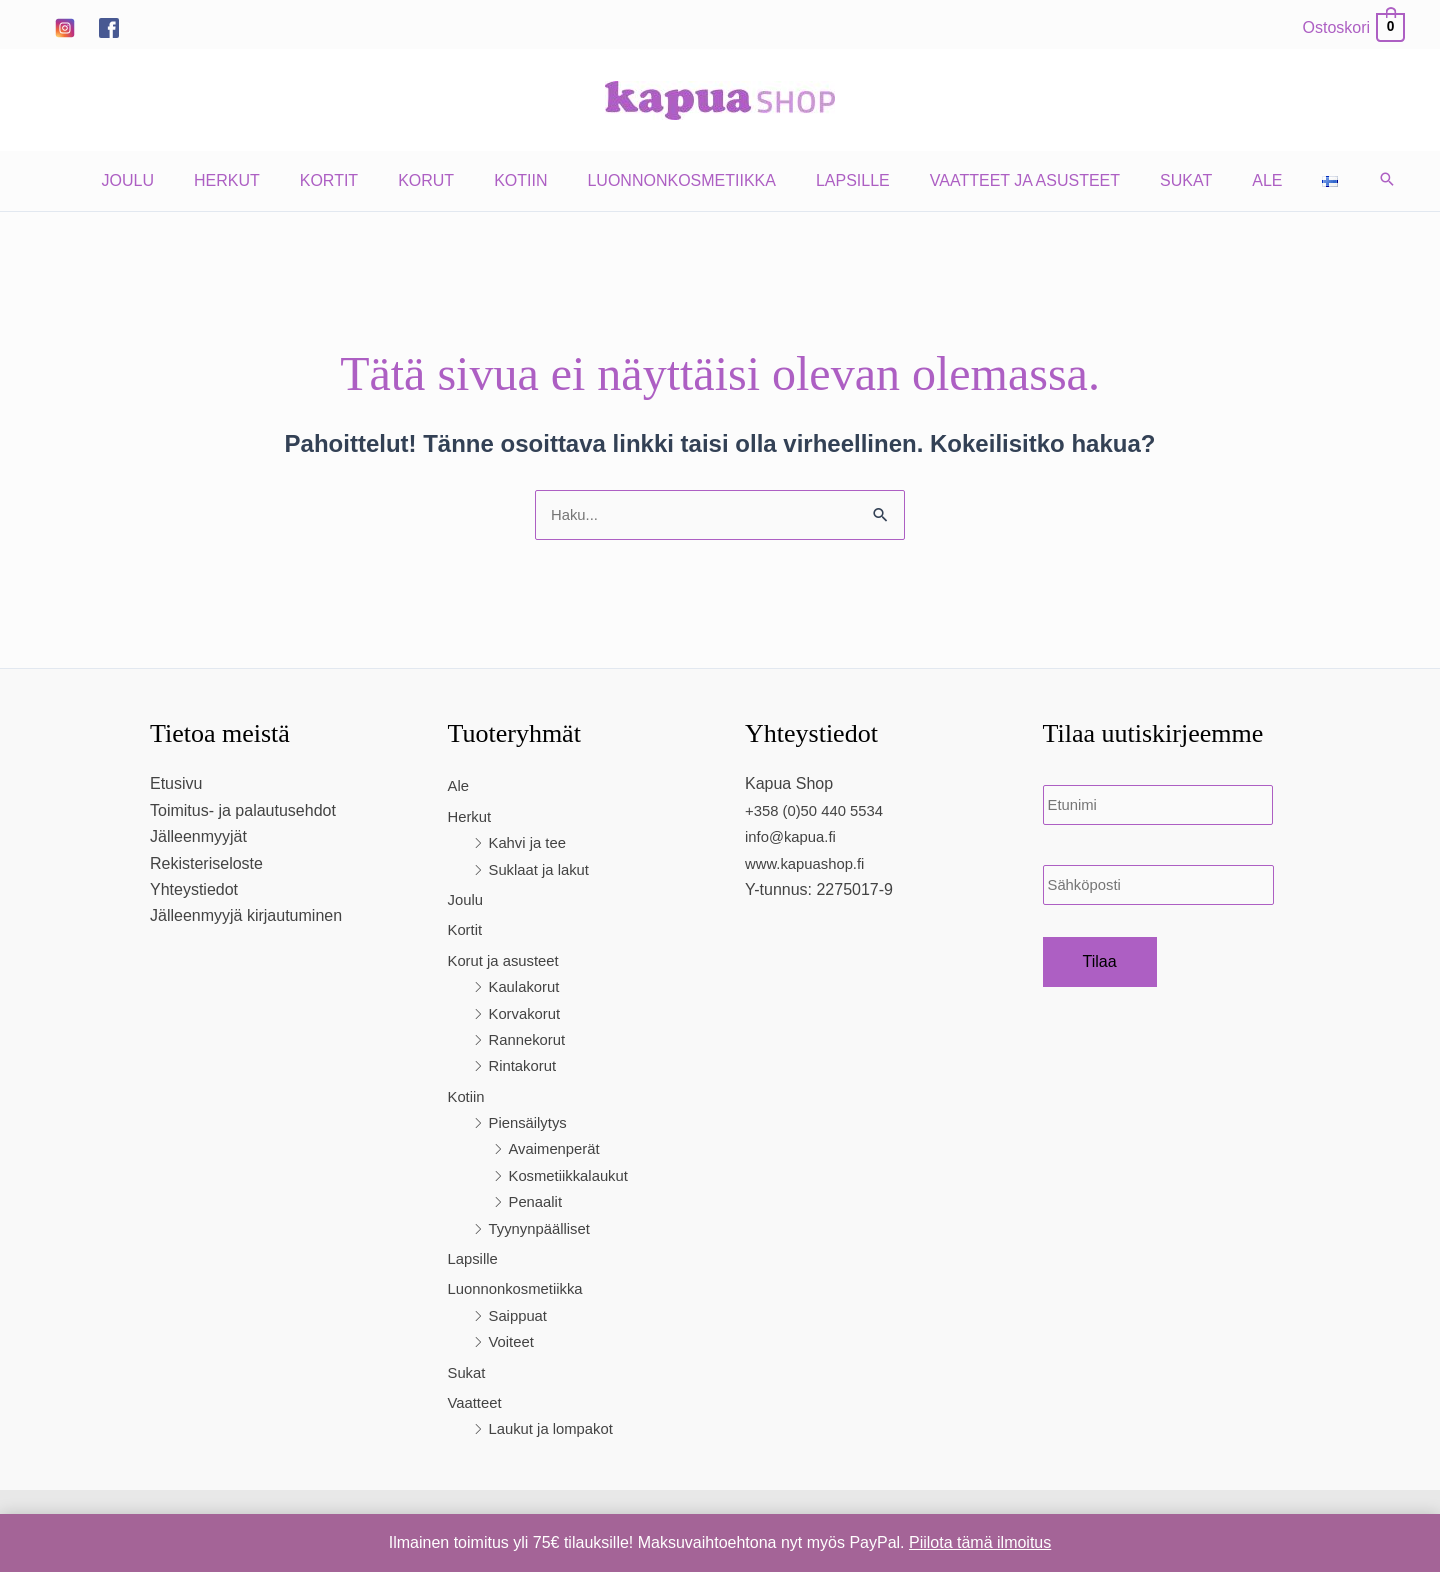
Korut (442, 180)
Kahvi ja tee (531, 844)
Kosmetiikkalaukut (573, 1177)
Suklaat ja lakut (543, 871)
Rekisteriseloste (206, 865)
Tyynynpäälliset (543, 1230)
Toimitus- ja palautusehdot (243, 812)
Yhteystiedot (194, 891)
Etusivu (176, 785)
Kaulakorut (527, 988)
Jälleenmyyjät (198, 838)
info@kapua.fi (794, 838)
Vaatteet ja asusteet (1009, 180)
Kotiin (528, 180)
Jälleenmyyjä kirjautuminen (246, 917)
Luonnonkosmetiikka (681, 180)
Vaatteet (477, 1404)
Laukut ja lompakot (556, 1430)
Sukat (1162, 180)
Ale (1235, 180)
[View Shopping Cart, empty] (1353, 27)
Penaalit (538, 1203)
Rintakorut (525, 1067)
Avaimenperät (558, 1150)
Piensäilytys (531, 1124)
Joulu (168, 180)
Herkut (259, 180)
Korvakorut (527, 1014)
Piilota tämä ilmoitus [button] (980, 1542)
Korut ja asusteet (508, 962)
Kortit (353, 180)
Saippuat (520, 1317)
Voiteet (513, 1343)
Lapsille (845, 180)
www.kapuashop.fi (809, 865)
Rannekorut (530, 1041)
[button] (1343, 181)
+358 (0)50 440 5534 (819, 812)
